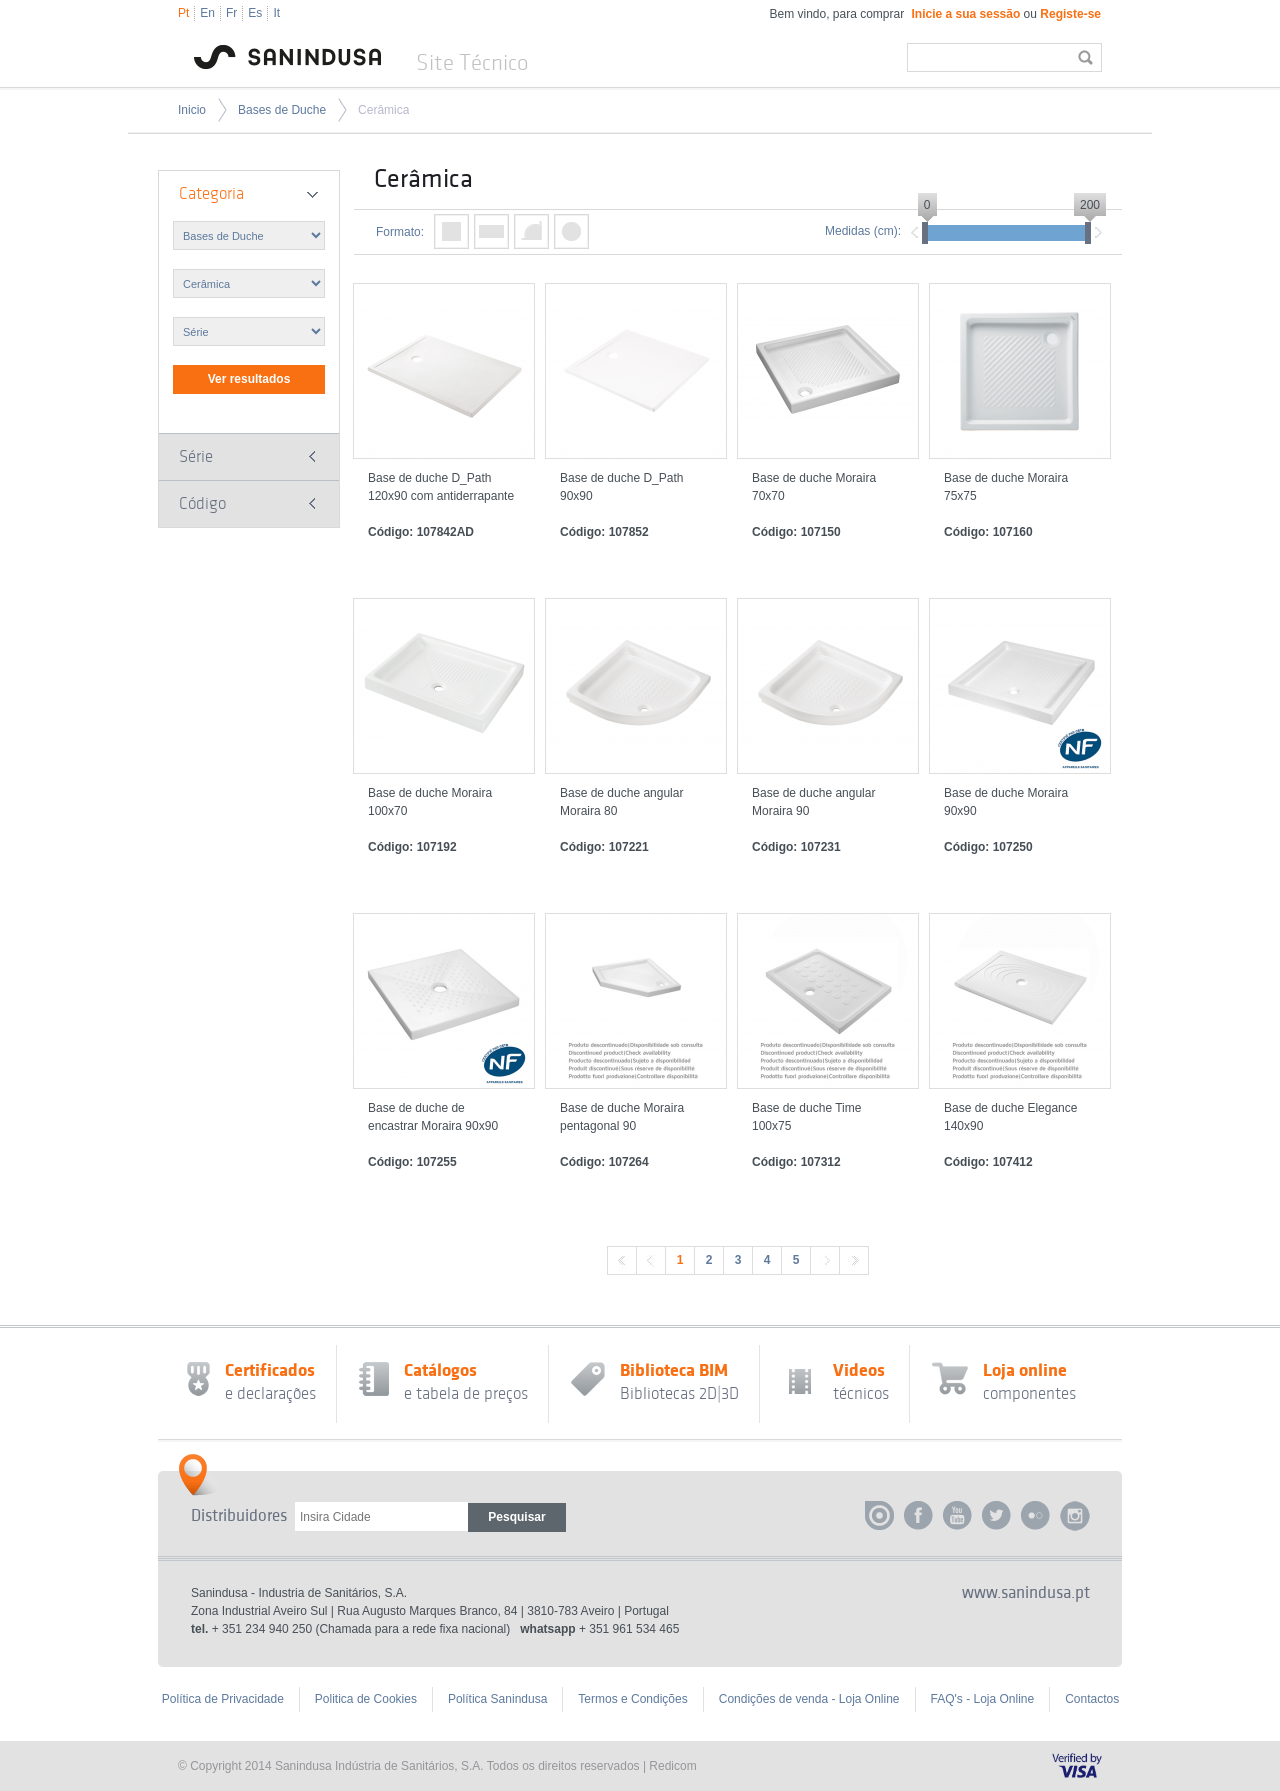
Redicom (672, 1766)
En (207, 13)
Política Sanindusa (497, 1699)
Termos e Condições (632, 1699)
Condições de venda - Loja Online (809, 1699)
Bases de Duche (282, 110)
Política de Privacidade (223, 1699)
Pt (183, 13)
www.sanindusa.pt (1026, 1593)
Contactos (1092, 1699)
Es (255, 13)
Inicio (192, 110)
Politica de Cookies (366, 1699)
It (276, 13)
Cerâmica (383, 110)
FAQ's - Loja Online (983, 1699)
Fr (231, 13)
